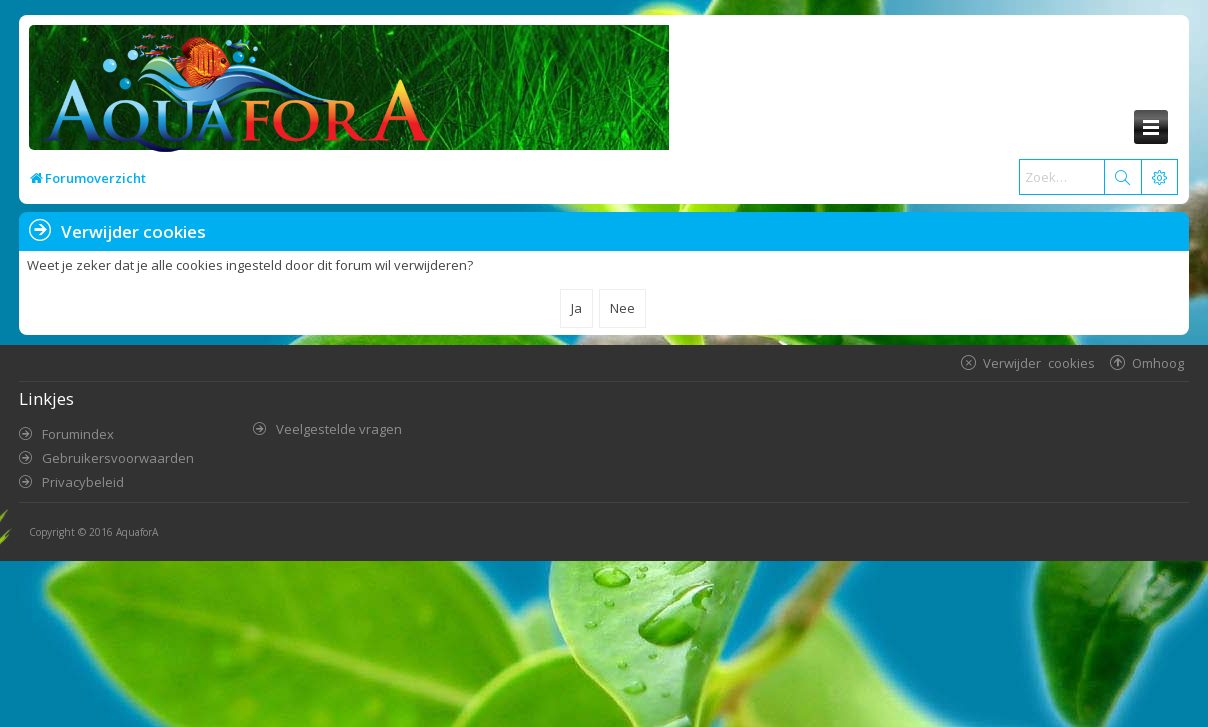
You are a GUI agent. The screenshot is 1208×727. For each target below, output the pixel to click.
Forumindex (78, 434)
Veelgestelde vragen (339, 429)
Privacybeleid (83, 482)
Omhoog (1158, 362)
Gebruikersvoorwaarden (118, 458)
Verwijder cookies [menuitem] (1039, 362)
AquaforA (137, 532)
